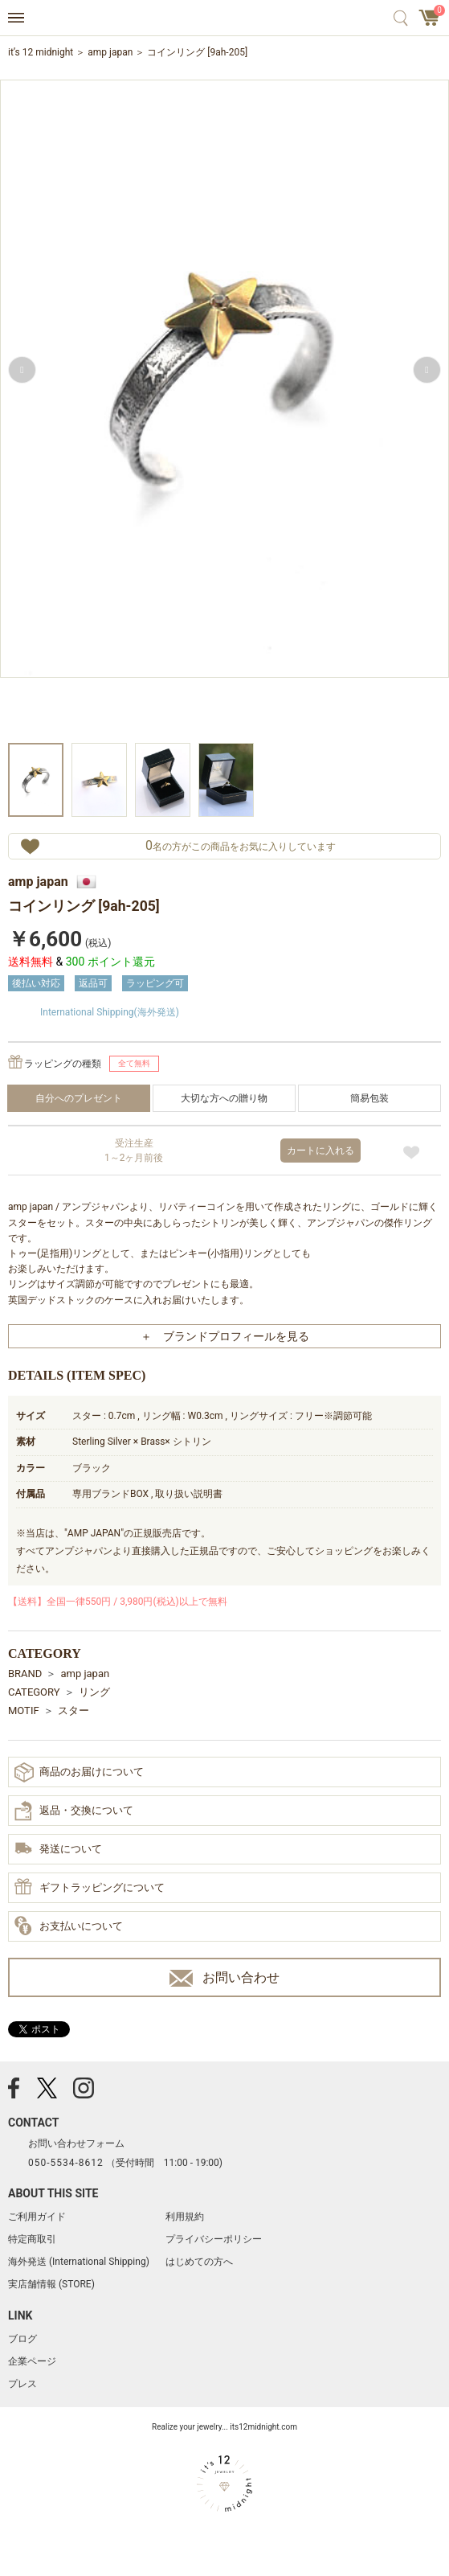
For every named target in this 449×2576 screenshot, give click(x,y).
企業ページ (32, 2361)
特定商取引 (32, 2239)
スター (73, 1710)
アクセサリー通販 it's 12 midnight (224, 18)
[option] (224, 410)
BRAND (25, 1673)
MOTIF (23, 1710)
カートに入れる (320, 1150)
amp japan (110, 52)
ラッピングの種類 (62, 1064)
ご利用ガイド (37, 2216)
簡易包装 (369, 1098)
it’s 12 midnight (40, 52)
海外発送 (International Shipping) (78, 2261)
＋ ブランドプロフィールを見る (225, 1336)
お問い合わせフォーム (76, 2143)
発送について (58, 1849)
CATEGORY (34, 1692)
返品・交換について (73, 1810)
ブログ (22, 2338)
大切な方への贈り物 (224, 1098)
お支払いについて (68, 1926)
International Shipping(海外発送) (109, 1012)
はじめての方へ (199, 2261)
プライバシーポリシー (213, 2239)
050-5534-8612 (66, 2162)
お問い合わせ (224, 1978)
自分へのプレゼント (78, 1098)
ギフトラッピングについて (89, 1887)
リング (94, 1692)
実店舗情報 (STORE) (51, 2284)
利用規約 (184, 2216)
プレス (22, 2383)
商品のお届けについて (79, 1772)
